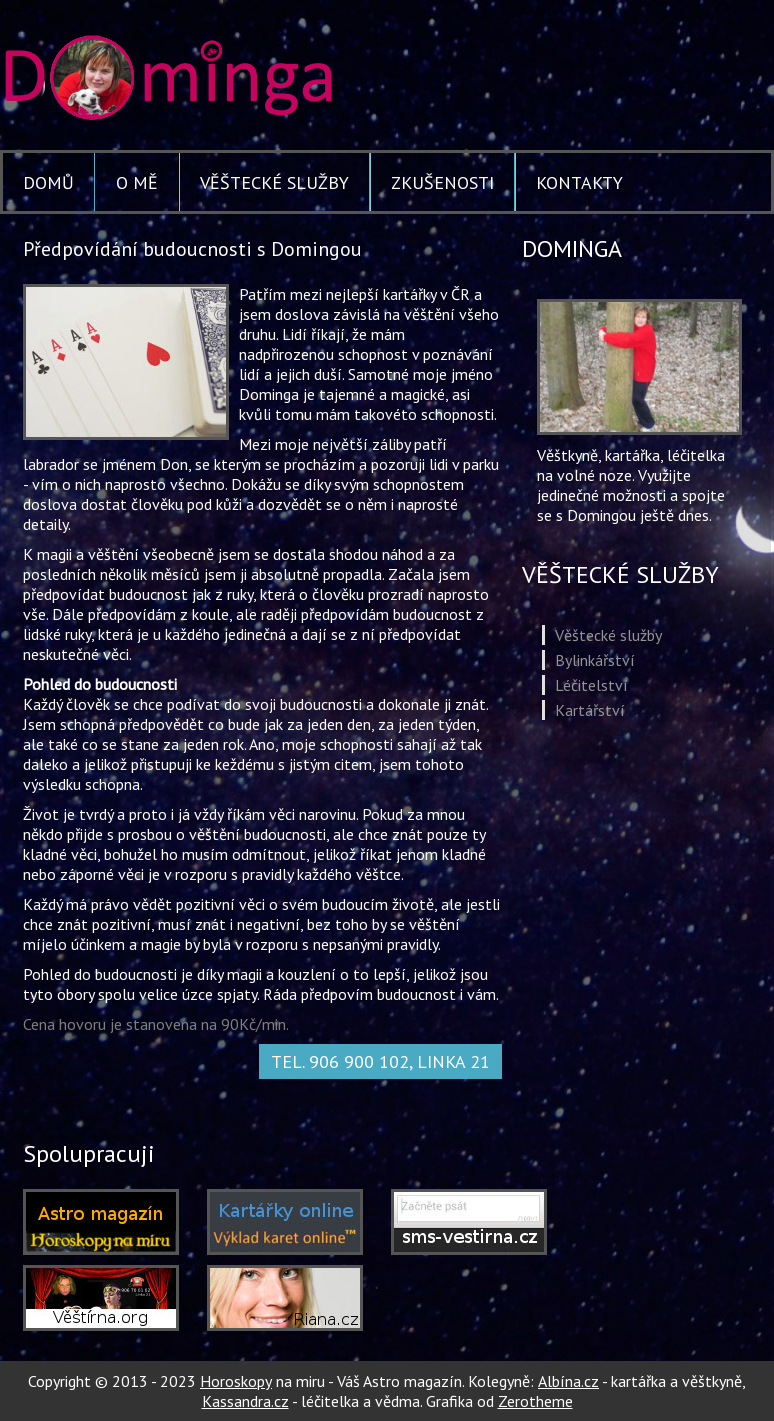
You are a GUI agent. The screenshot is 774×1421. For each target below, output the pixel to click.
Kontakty (579, 182)
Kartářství (590, 710)
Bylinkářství (595, 660)
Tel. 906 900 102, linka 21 (380, 1061)
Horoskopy (236, 1381)
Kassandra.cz (245, 1401)
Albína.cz (568, 1381)
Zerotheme (535, 1401)
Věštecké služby (274, 182)
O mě (137, 182)
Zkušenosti (442, 182)
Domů (48, 182)
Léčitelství (591, 685)
